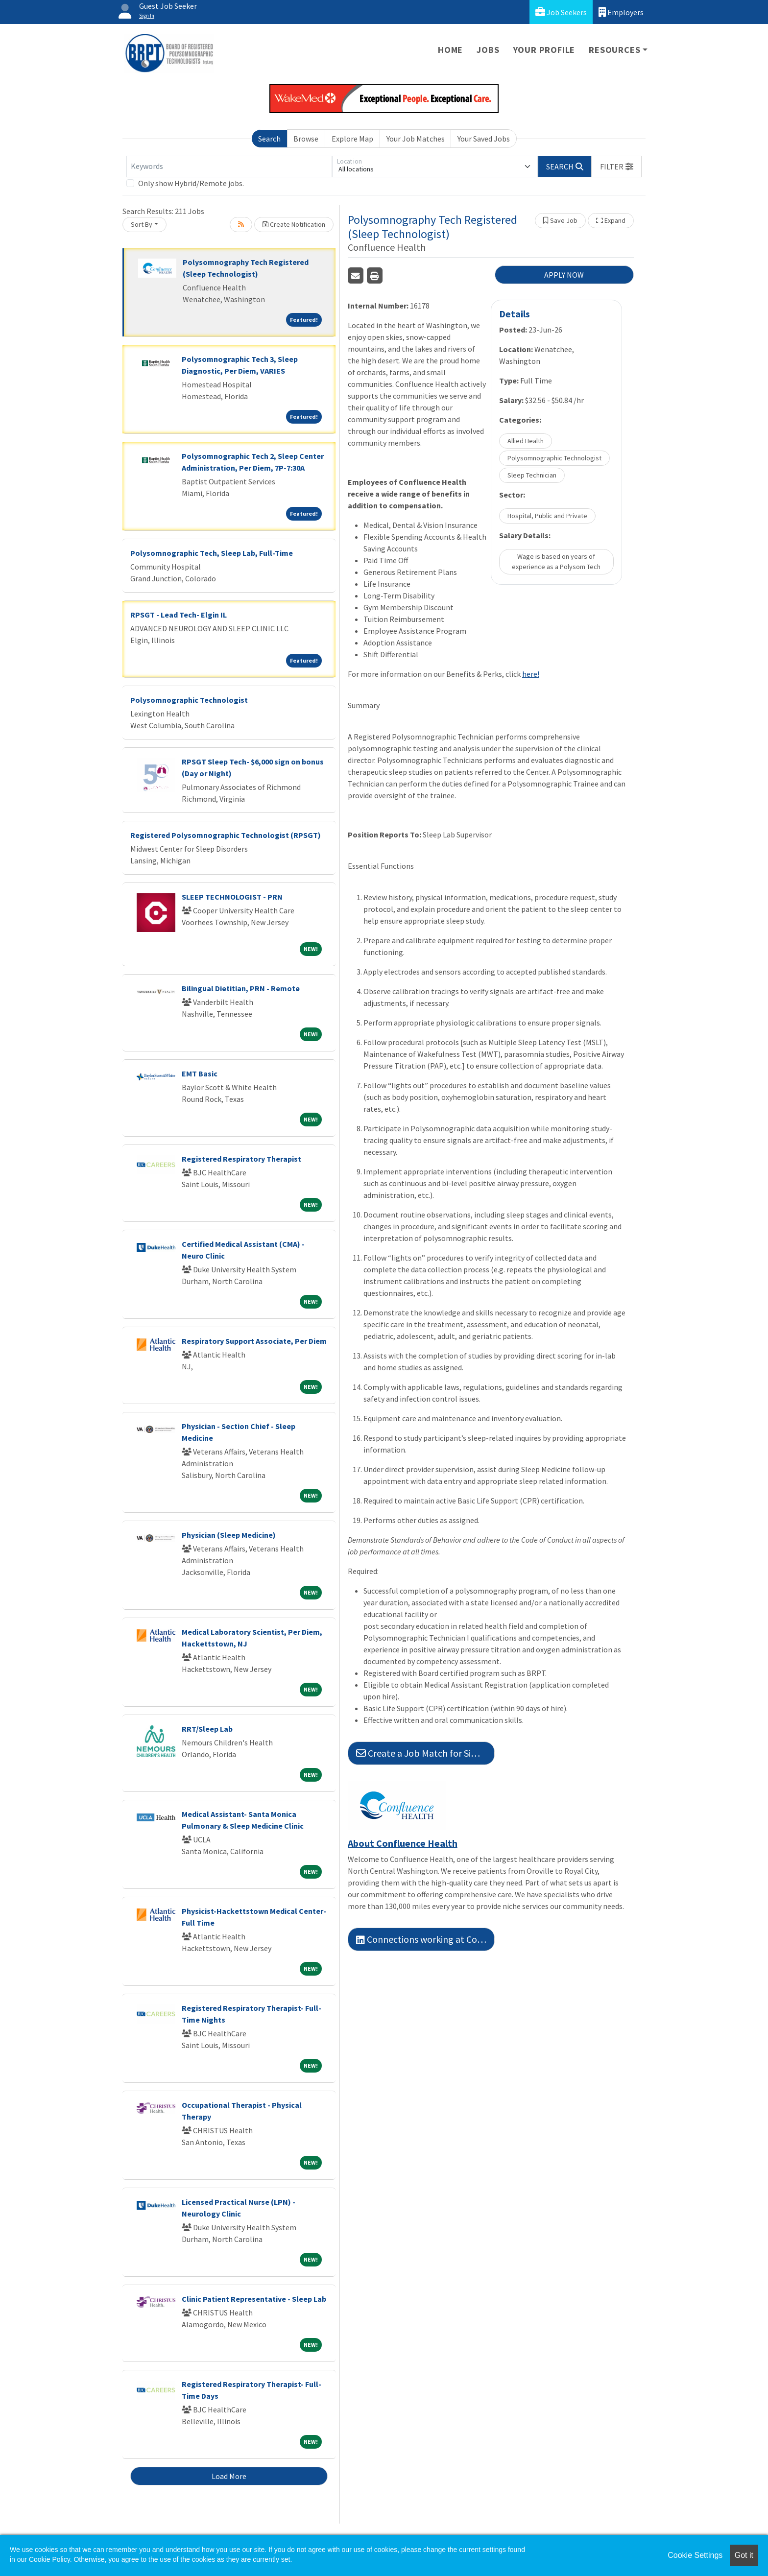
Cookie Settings (695, 2555)
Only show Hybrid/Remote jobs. (191, 183)
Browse (305, 138)
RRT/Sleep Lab (207, 1729)
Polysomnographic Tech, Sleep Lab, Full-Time (211, 553)
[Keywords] (229, 166)
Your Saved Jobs (483, 138)
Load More (229, 2476)
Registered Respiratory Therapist (241, 1159)
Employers (621, 12)
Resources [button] (614, 49)
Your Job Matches (415, 138)
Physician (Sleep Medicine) (229, 1535)
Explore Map (352, 138)
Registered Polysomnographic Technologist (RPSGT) (225, 835)
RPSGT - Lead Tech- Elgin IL (178, 615)
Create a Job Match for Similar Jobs (425, 1753)
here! (530, 674)
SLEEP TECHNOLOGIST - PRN (232, 897)
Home (450, 49)
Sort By (141, 224)
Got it (744, 2555)
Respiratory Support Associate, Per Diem (254, 1341)
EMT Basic (199, 1073)
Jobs (488, 49)
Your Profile (544, 49)
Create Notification (294, 224)
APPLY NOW (564, 275)
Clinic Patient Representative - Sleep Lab (254, 2299)
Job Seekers (561, 12)
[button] (617, 166)
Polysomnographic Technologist (189, 700)
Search (269, 138)
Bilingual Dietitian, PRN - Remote (241, 988)
